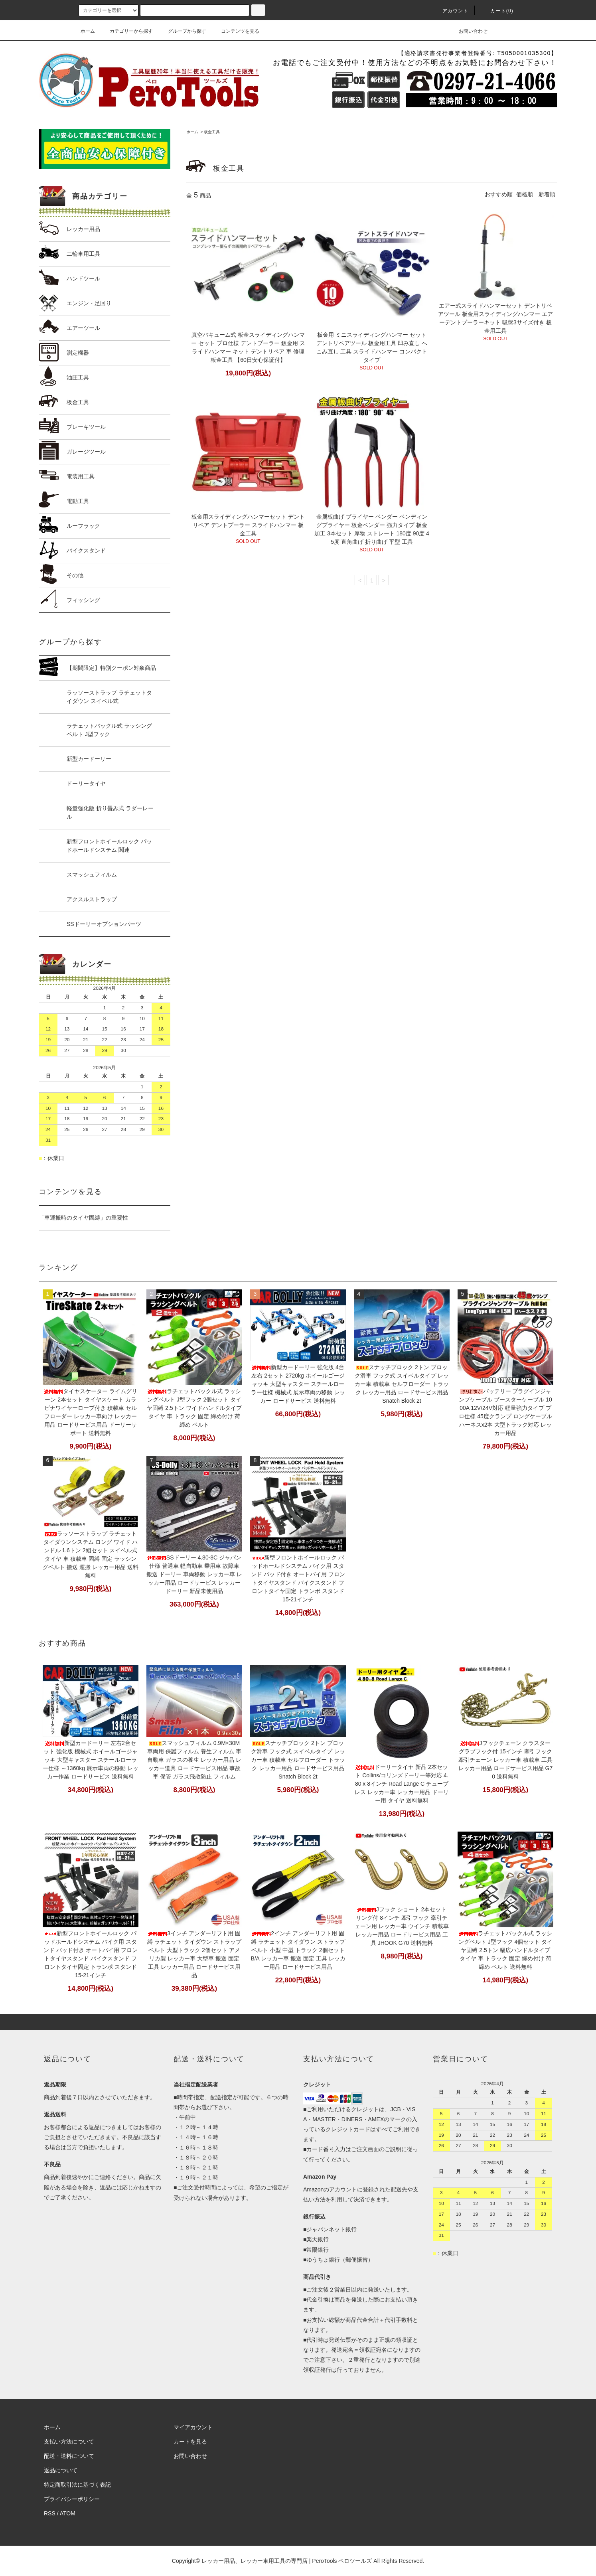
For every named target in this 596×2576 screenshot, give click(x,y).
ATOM (67, 2513)
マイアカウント (193, 2427)
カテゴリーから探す (126, 31)
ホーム (88, 31)
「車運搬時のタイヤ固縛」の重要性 (83, 1217)
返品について (60, 2470)
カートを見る (190, 2441)
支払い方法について (69, 2441)
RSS (49, 2513)
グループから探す (182, 31)
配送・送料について (69, 2456)
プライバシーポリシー (72, 2499)
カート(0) (497, 11)
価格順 (524, 194)
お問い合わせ (468, 31)
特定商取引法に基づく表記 (77, 2484)
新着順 (547, 194)
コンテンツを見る (235, 31)
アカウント (451, 11)
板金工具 (212, 132)
